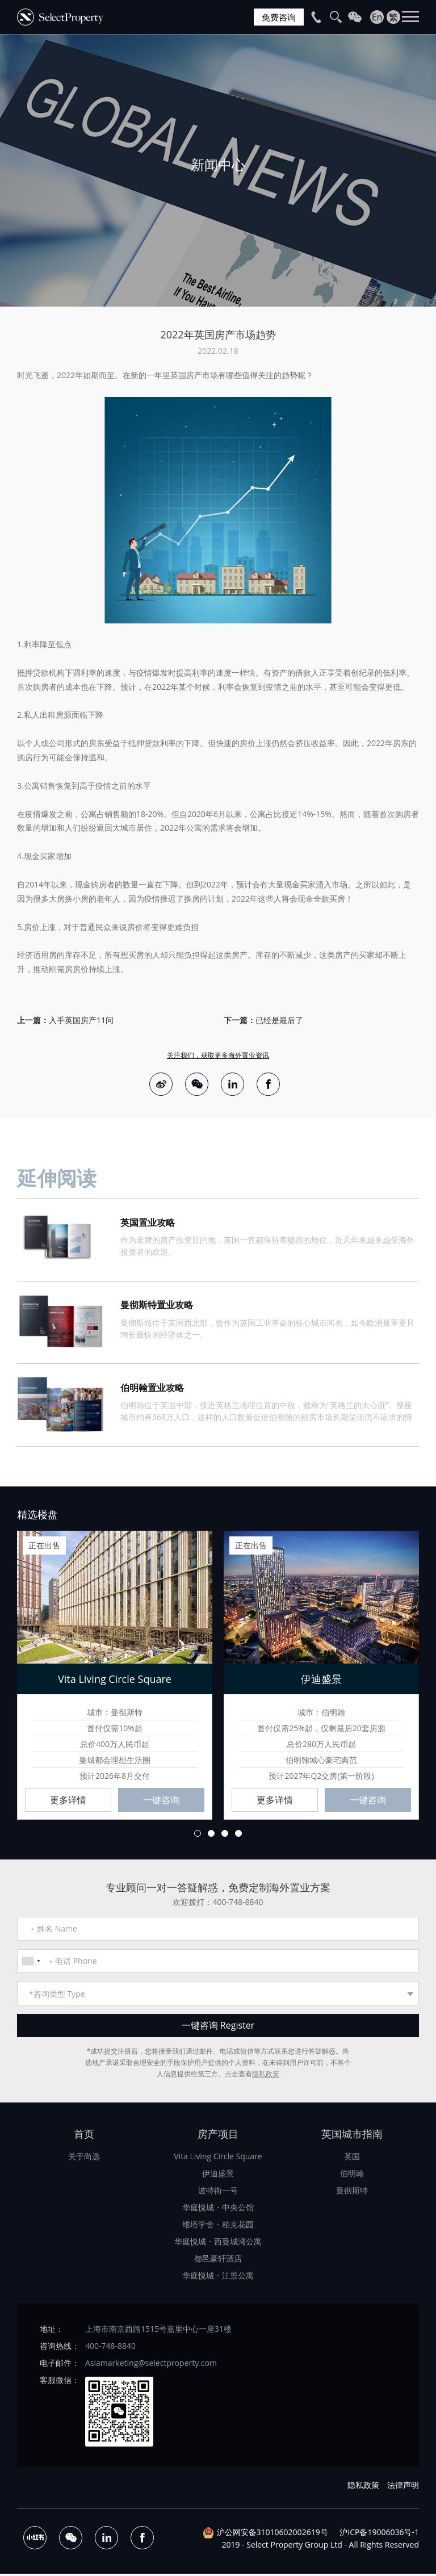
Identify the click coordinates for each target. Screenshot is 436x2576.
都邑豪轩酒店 (218, 2261)
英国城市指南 (352, 2136)
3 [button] (224, 1835)
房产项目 (218, 2136)
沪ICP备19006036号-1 (379, 2534)
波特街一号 (218, 2193)
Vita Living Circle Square (218, 2159)
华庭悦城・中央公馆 (218, 2210)
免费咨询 (278, 17)
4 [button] (238, 1835)
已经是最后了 (279, 1020)
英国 (352, 2159)
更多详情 (68, 1802)
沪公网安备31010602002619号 (272, 2534)
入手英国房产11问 (81, 1020)
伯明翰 (352, 2176)
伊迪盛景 (218, 2176)
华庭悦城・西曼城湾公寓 (218, 2244)
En (377, 17)
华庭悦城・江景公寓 (218, 2278)
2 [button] (211, 1835)
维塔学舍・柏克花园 (218, 2227)
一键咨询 (161, 1802)
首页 (84, 2136)
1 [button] (197, 1835)
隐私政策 (265, 2076)
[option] (218, 170)
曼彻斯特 (352, 2193)
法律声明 (403, 2487)
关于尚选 (84, 2159)
